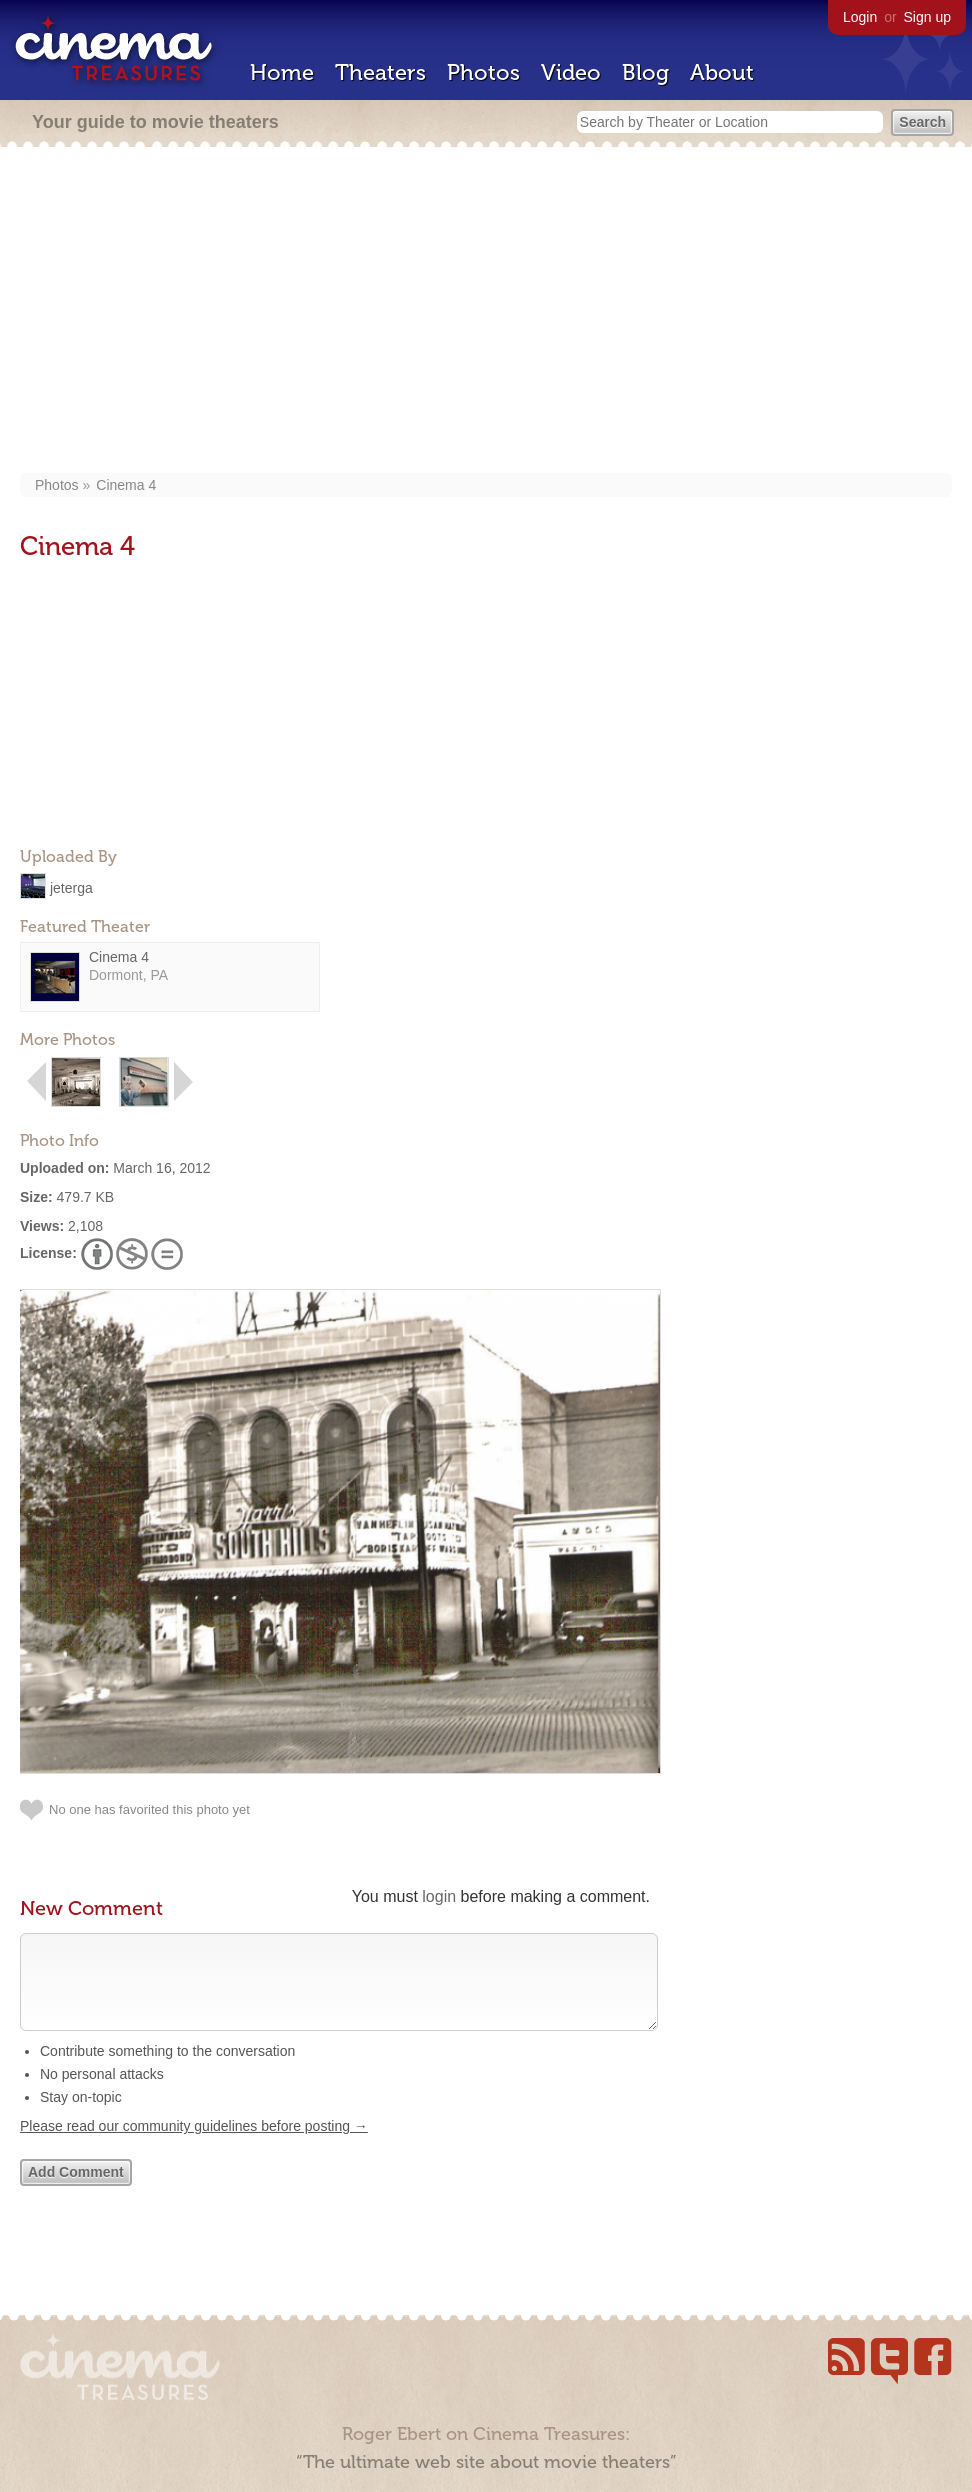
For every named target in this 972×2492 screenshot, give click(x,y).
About (722, 72)
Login (860, 17)
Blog (645, 72)
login (439, 1896)
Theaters (380, 72)
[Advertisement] (486, 312)
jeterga (71, 887)
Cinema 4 (126, 485)
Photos (483, 72)
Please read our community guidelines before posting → (194, 2146)
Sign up (927, 17)
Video (571, 72)
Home (282, 72)
